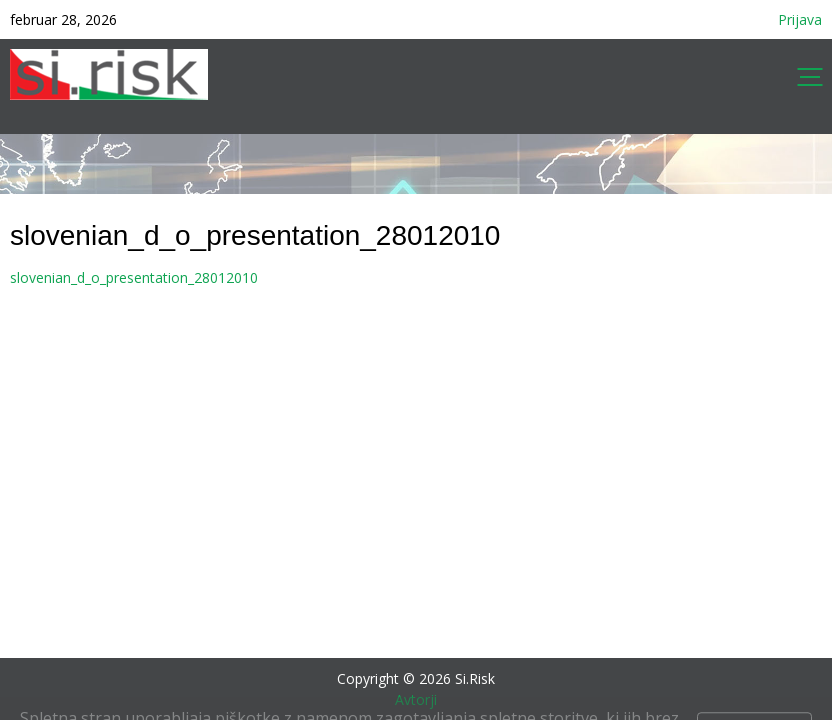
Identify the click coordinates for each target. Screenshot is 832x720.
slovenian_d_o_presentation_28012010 (134, 277)
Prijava (800, 19)
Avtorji (416, 699)
